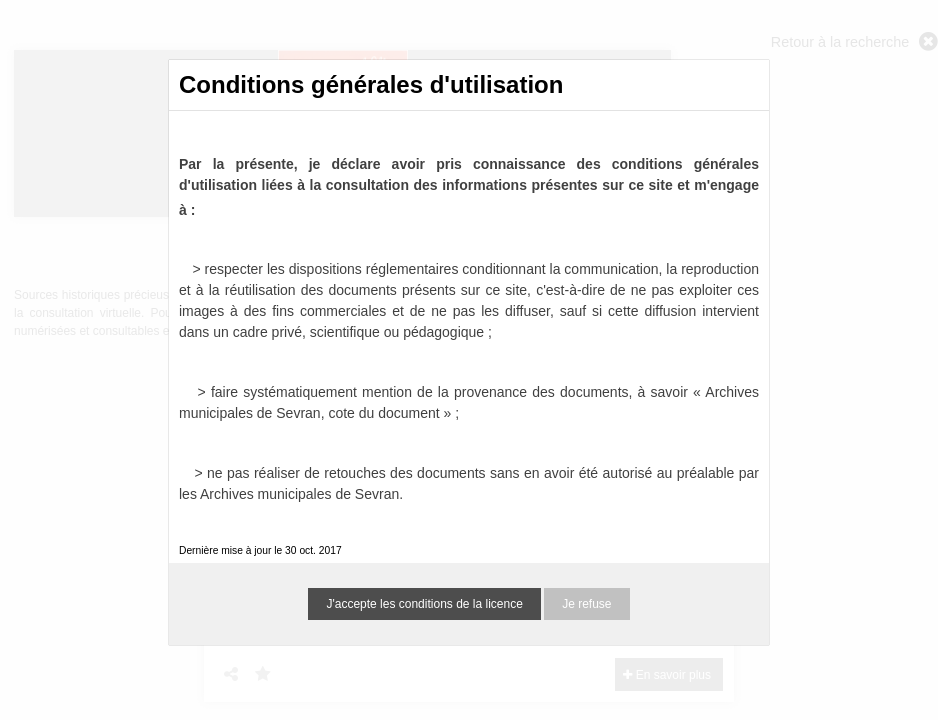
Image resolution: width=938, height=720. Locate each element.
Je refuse (586, 604)
